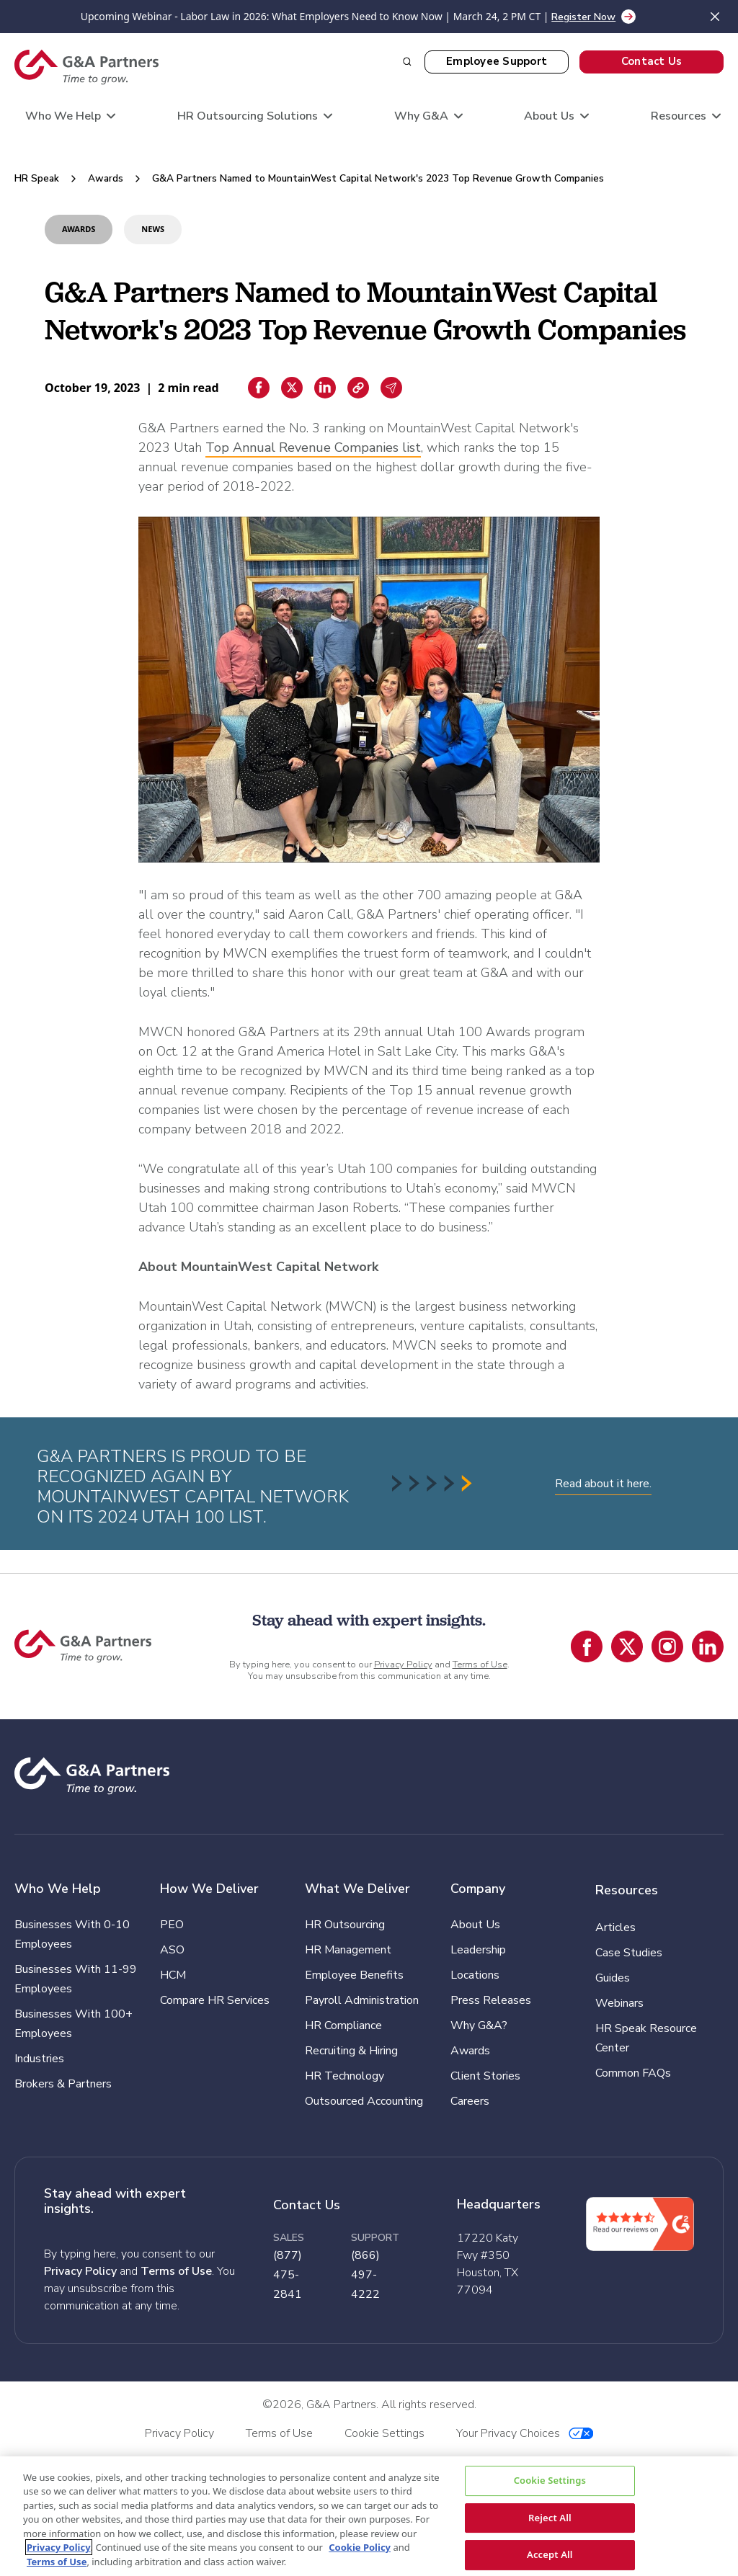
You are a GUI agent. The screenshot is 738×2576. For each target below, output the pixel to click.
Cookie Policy (360, 2547)
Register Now (583, 17)
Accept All (550, 2554)
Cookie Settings (550, 2480)
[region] (369, 2516)
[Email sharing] (391, 387)
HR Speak (36, 178)
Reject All (550, 2516)
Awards (105, 178)
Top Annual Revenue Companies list (313, 447)
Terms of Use (480, 1664)
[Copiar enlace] (358, 387)
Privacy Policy (403, 1664)
